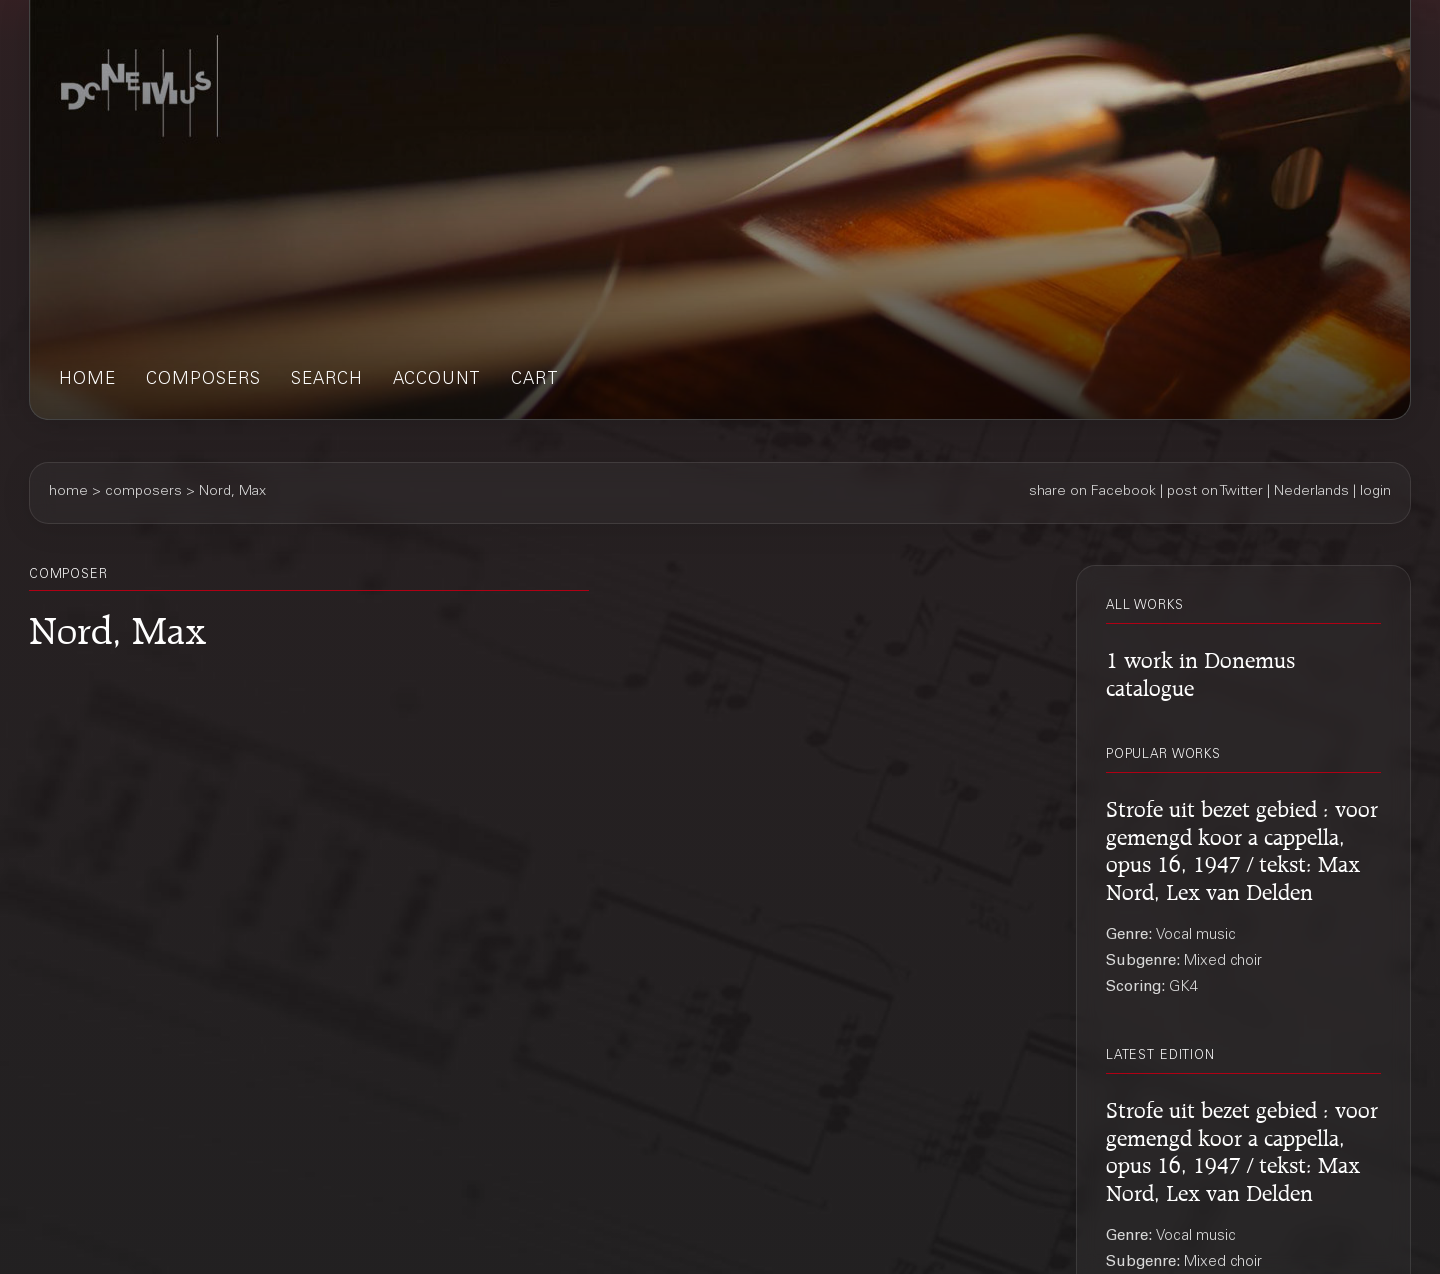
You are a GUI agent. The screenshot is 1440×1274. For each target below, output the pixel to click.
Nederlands (1311, 492)
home (87, 380)
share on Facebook (1092, 492)
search (327, 380)
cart (535, 380)
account (437, 380)
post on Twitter (1215, 492)
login (1375, 492)
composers (203, 380)
